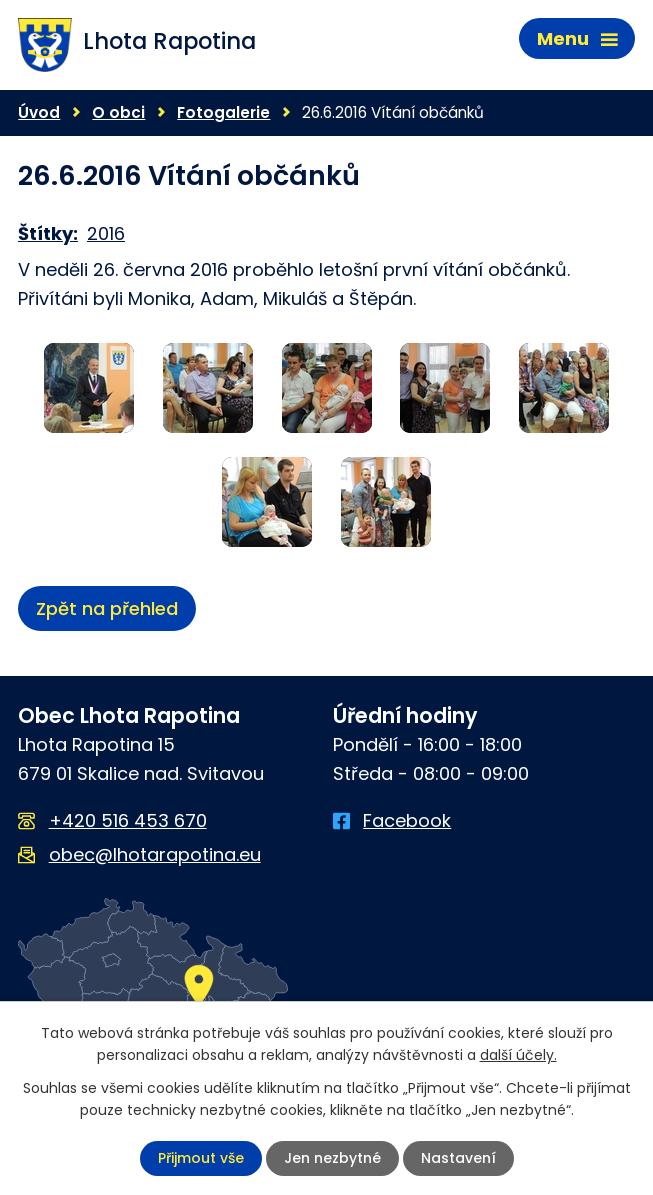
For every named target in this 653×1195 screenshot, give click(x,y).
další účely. (518, 1055)
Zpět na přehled (107, 608)
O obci (118, 112)
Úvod (39, 112)
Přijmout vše (201, 1158)
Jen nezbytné (332, 1158)
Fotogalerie (223, 112)
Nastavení (458, 1158)
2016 (106, 233)
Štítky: (48, 233)
